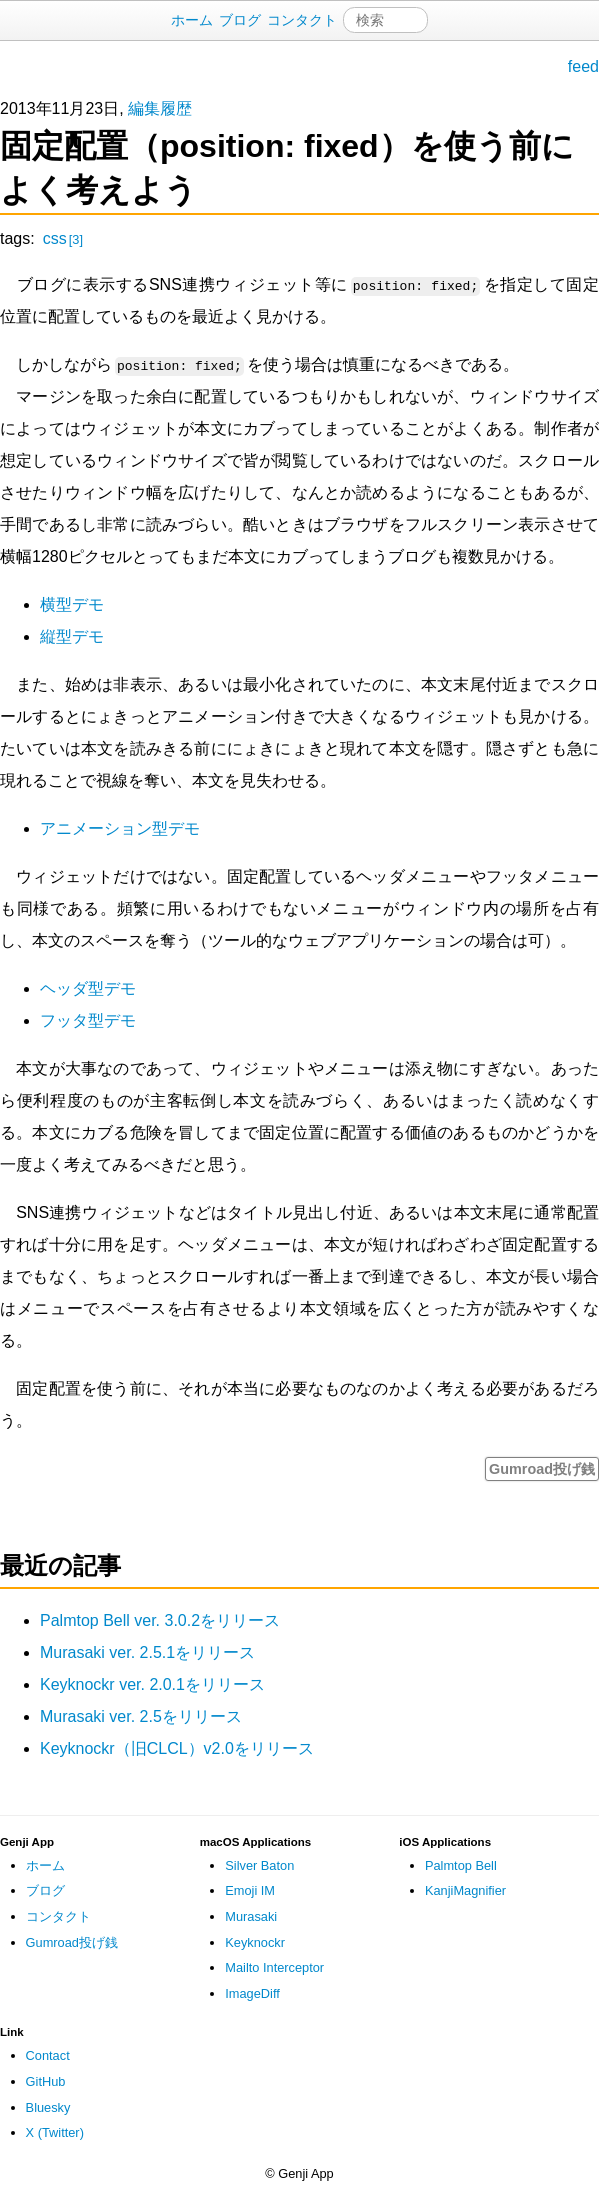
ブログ (240, 20)
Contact (48, 2055)
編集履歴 (160, 108)
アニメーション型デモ (120, 828)
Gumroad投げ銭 (542, 1469)
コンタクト (302, 20)
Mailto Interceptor (274, 1967)
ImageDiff (252, 1993)
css (63, 238)
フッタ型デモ (88, 1020)
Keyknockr (255, 1942)
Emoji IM (250, 1890)
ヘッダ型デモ (88, 988)
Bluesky (48, 2107)
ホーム (192, 20)
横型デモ (72, 604)
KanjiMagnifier (465, 1890)
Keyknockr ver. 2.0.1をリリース (152, 1684)
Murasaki (251, 1916)
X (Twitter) (55, 2132)
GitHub (46, 2081)
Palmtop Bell (461, 1865)
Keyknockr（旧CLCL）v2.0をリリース (177, 1748)
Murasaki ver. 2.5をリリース (141, 1716)
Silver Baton (259, 1865)
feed (583, 66)
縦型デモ (72, 636)
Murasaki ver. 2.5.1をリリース (147, 1652)
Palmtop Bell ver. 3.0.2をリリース (160, 1620)
